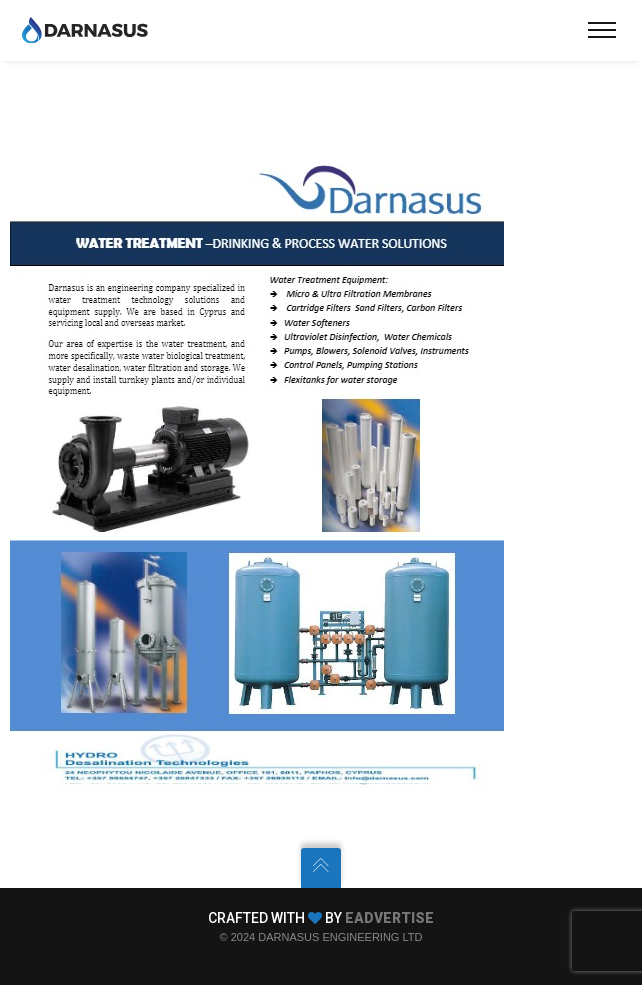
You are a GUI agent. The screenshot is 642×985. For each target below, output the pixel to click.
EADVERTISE (389, 918)
